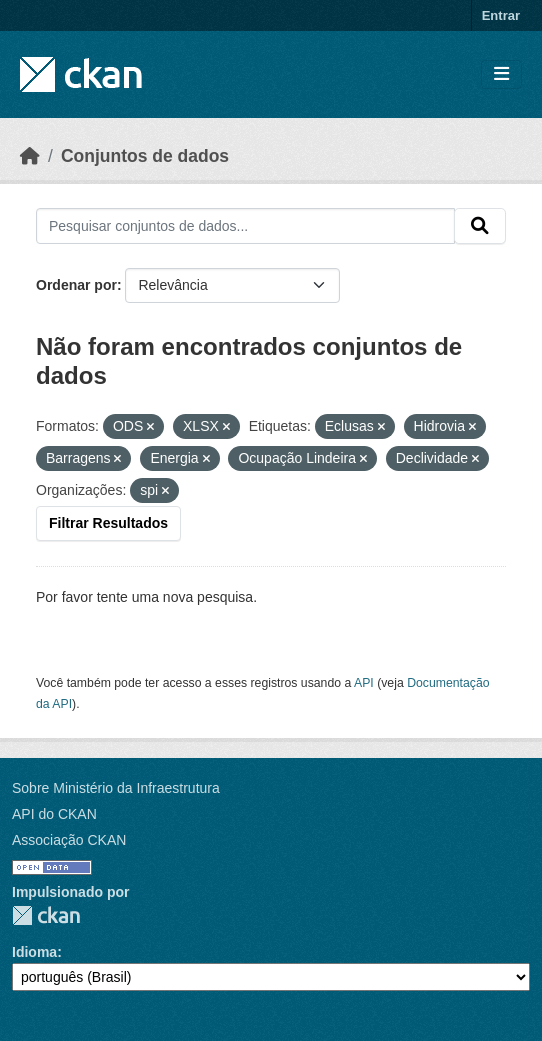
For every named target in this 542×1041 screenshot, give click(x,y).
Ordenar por (76, 285)
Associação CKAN (69, 840)
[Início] (30, 156)
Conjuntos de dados (145, 156)
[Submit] (480, 226)
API (364, 683)
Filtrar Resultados (108, 523)
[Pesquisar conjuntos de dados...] (245, 226)
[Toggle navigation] (501, 74)
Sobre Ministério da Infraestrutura (116, 788)
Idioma (34, 952)
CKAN (46, 915)
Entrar (501, 15)
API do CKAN (54, 814)
